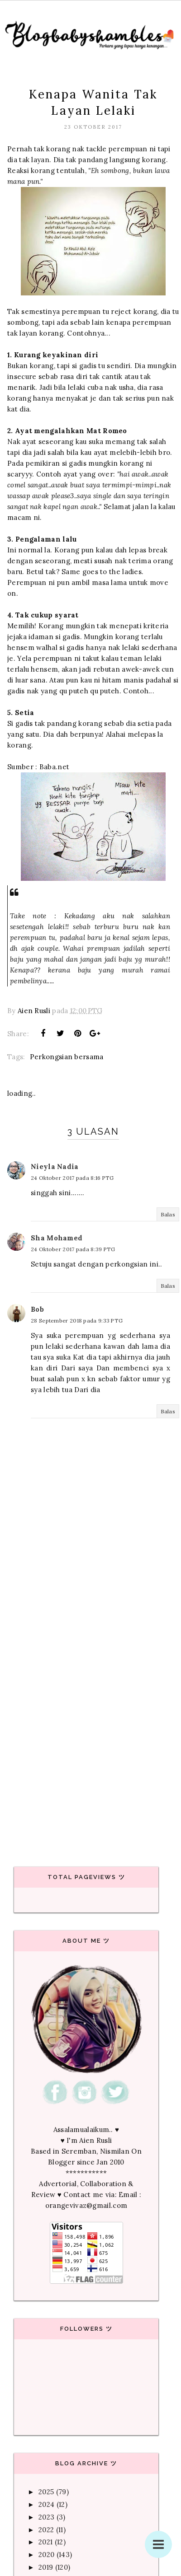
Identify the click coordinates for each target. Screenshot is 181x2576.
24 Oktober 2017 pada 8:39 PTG (73, 1249)
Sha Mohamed (56, 1238)
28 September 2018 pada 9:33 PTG (77, 1320)
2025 (46, 2491)
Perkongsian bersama (67, 1056)
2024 (46, 2504)
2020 (46, 2554)
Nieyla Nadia (55, 1166)
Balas (168, 1214)
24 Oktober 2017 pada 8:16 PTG (72, 1177)
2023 (46, 2517)
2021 (45, 2542)
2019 (45, 2567)
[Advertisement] (88, 1743)
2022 (46, 2529)
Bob (37, 1309)
